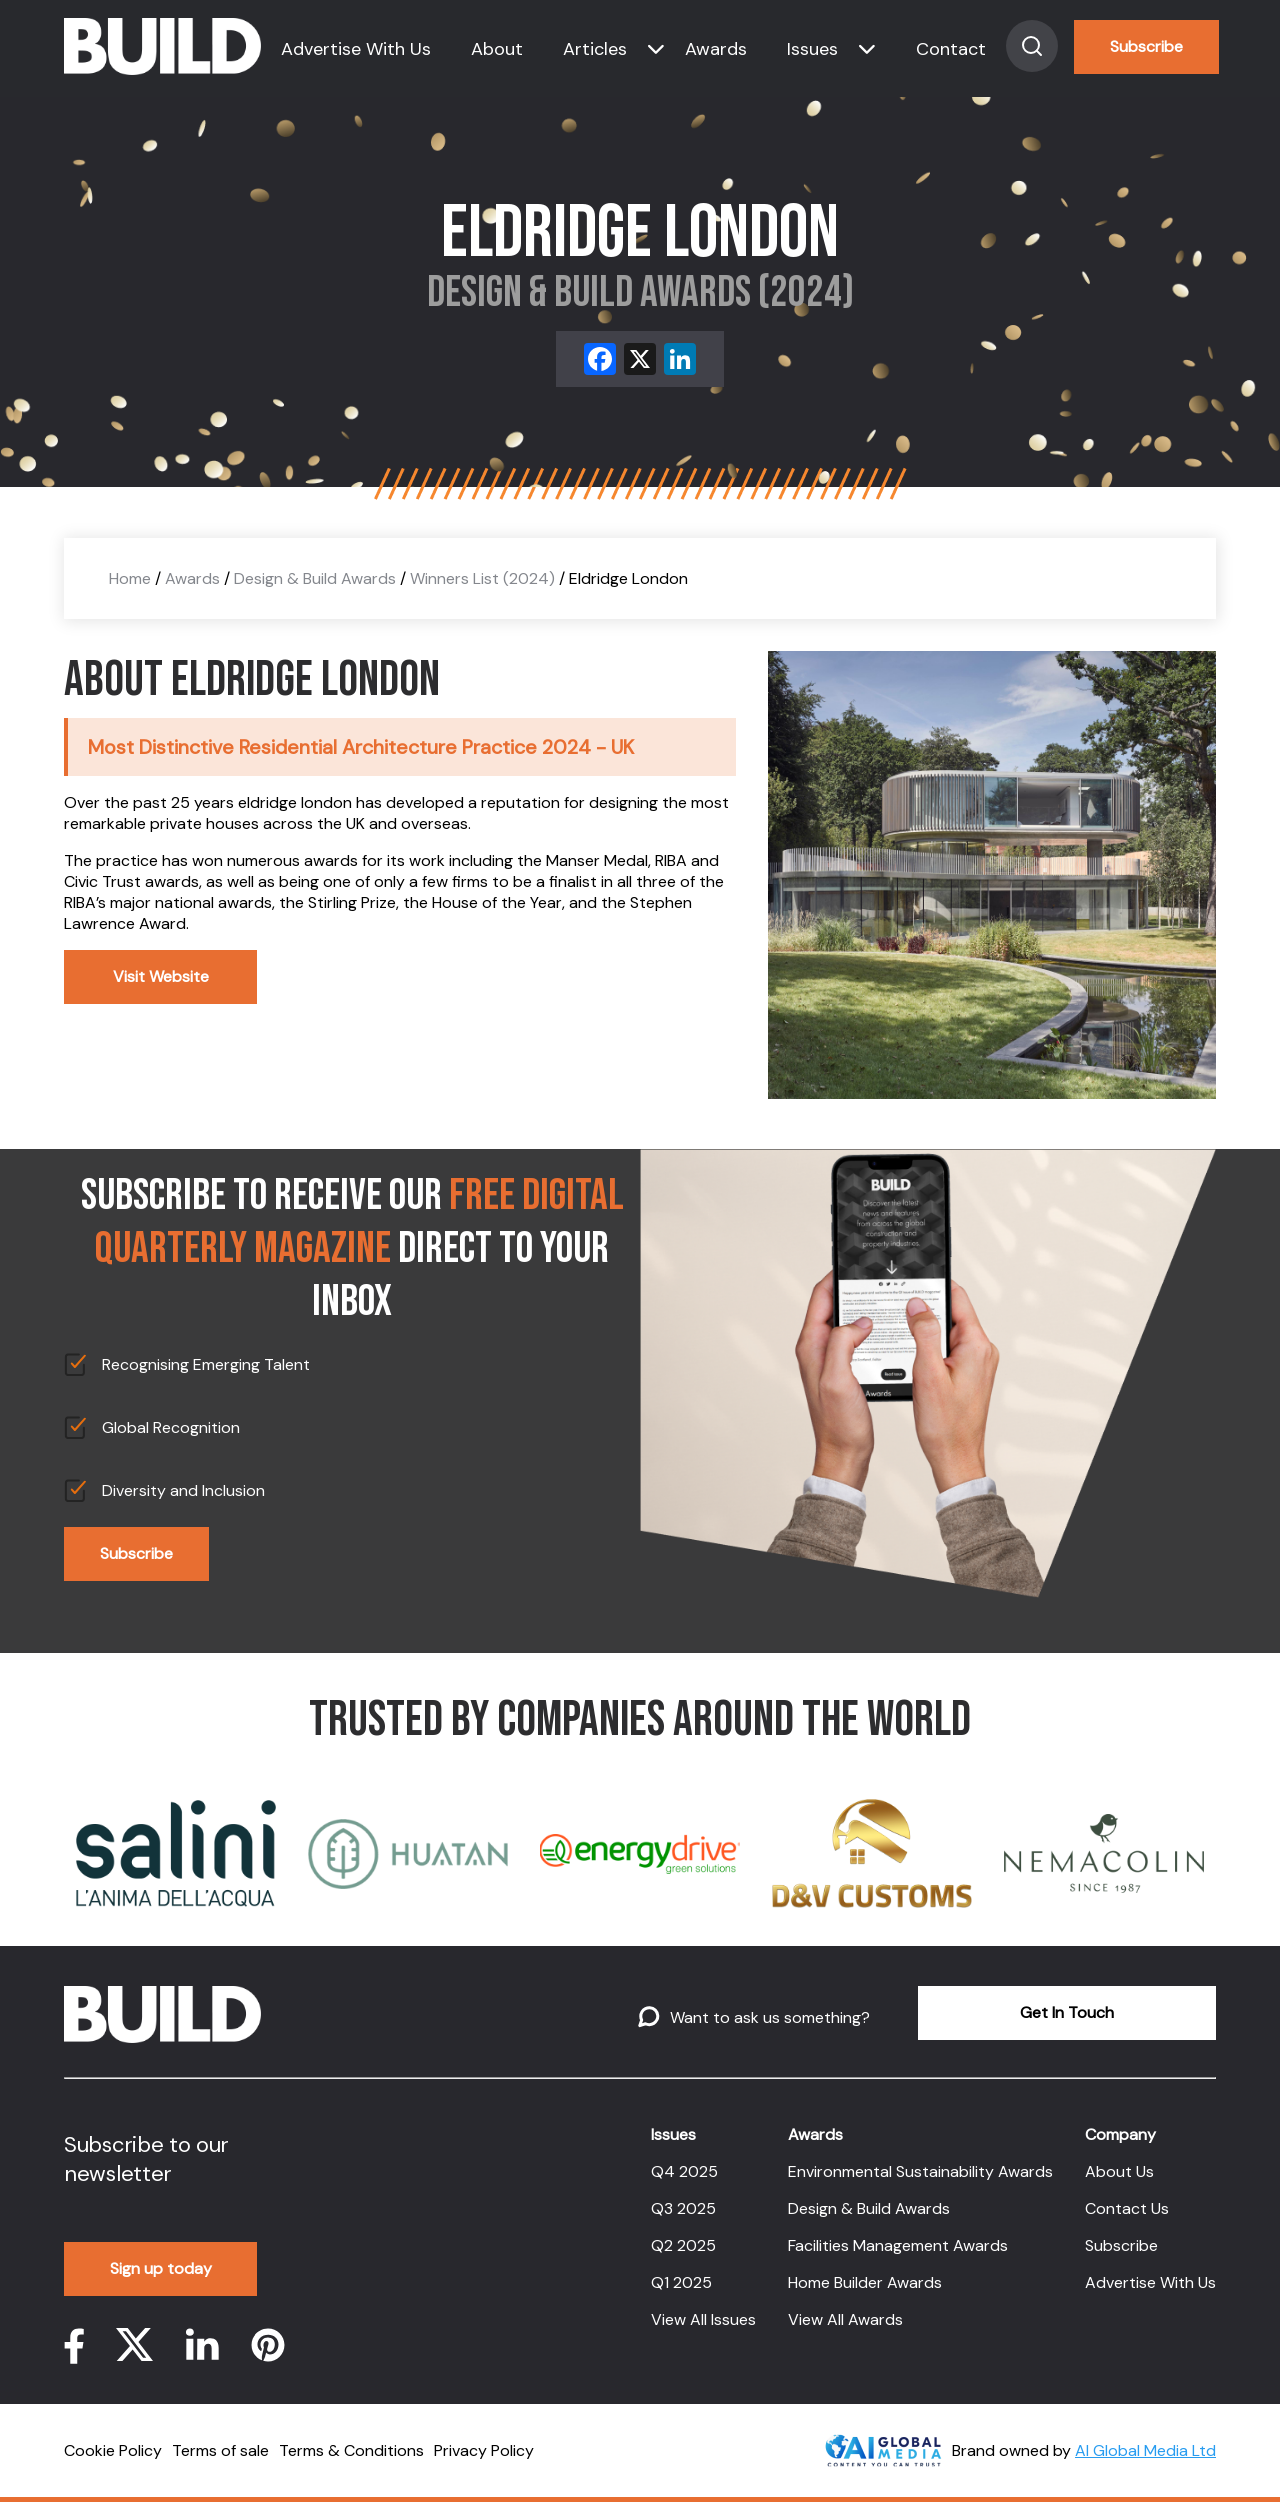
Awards (716, 49)
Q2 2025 (683, 2245)
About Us (1119, 2171)
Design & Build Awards (315, 578)
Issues (812, 49)
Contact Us (1127, 2208)
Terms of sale (220, 2450)
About (497, 49)
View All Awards (845, 2319)
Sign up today (161, 2268)
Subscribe (1146, 46)
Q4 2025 (684, 2171)
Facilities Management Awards (898, 2245)
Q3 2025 (683, 2208)
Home (130, 578)
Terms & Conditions (351, 2450)
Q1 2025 (681, 2282)
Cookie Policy (113, 2450)
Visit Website (161, 976)
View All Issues (703, 2319)
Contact (951, 49)
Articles (595, 49)
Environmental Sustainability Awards (920, 2171)
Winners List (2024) (482, 578)
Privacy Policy (484, 2450)
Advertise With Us (356, 49)
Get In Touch (1067, 2012)
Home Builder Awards (865, 2282)
